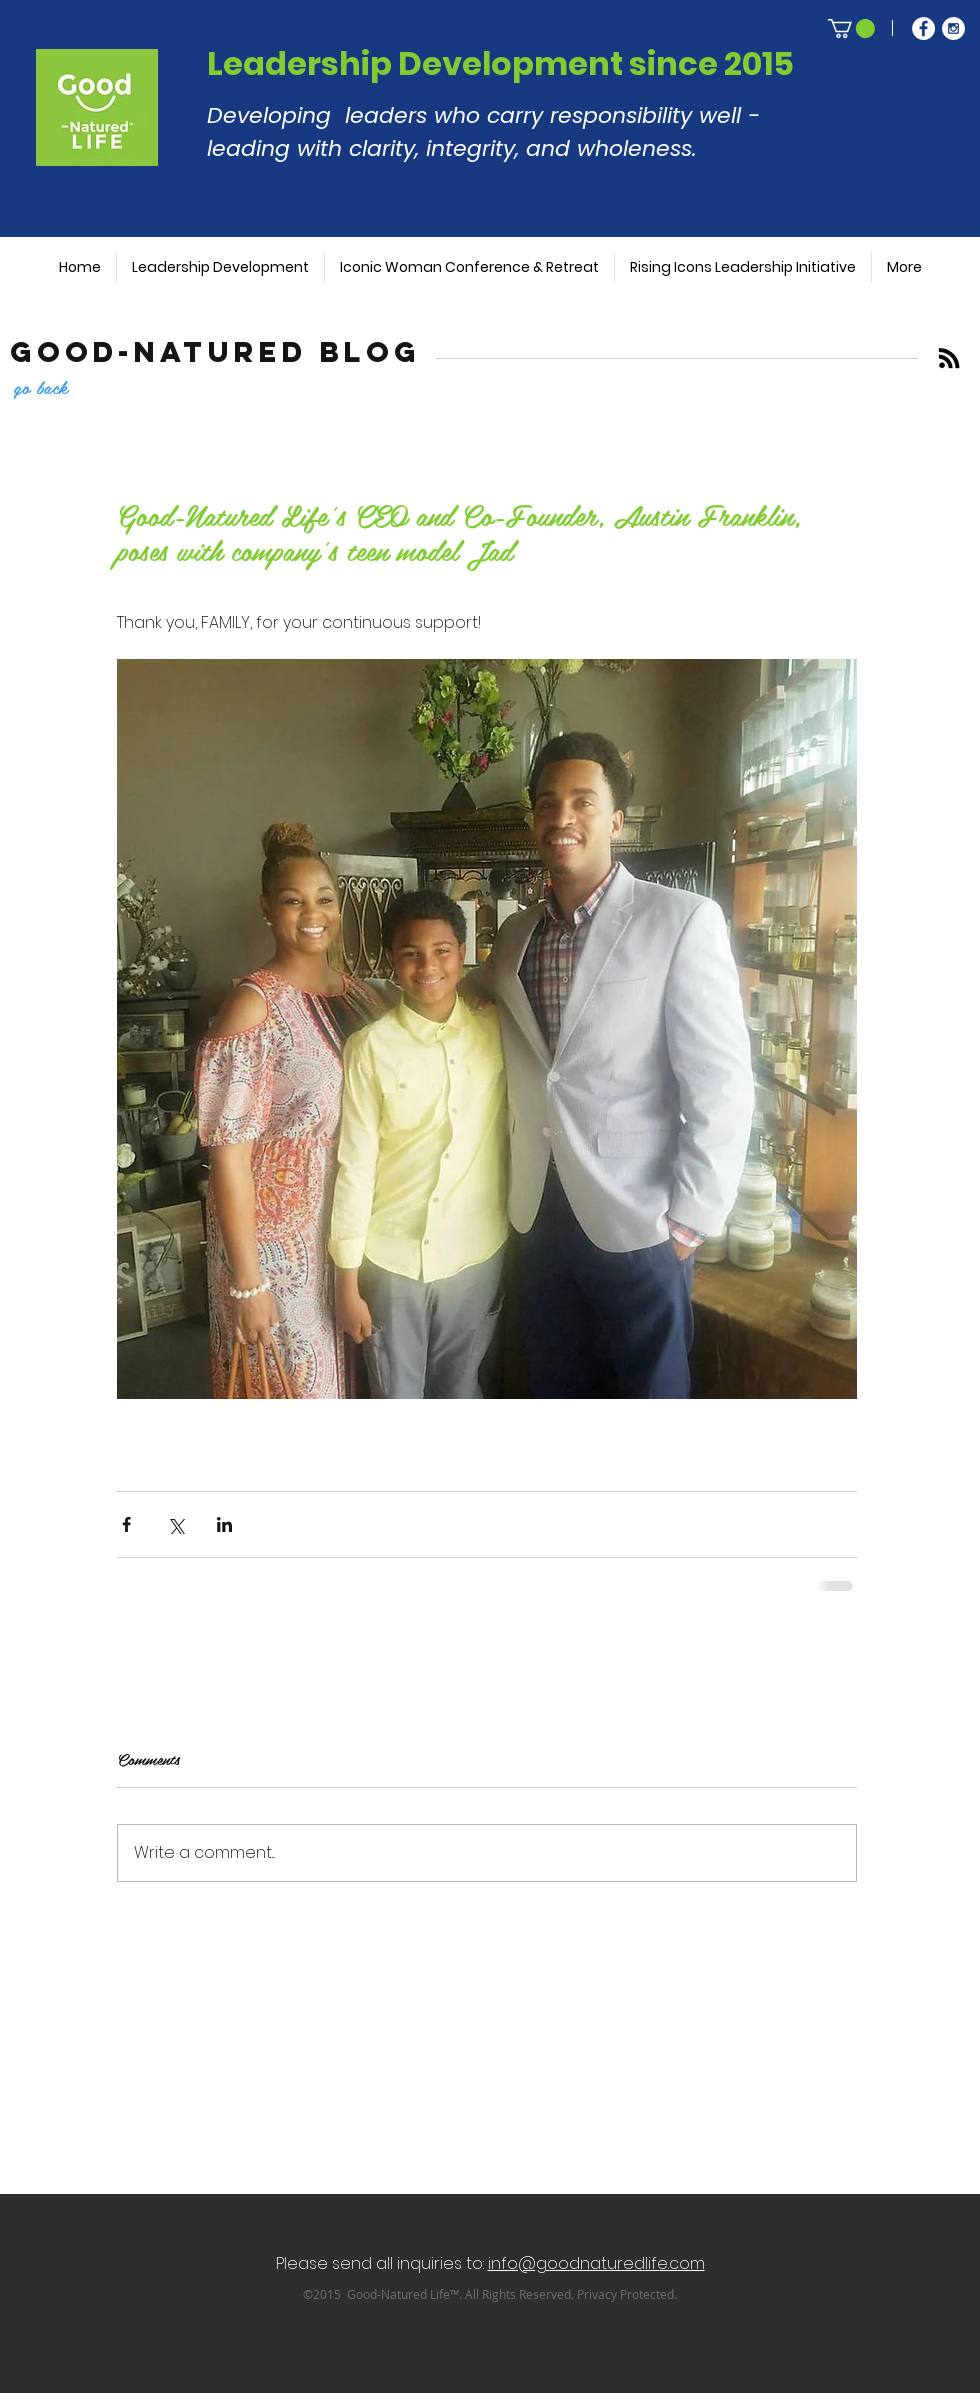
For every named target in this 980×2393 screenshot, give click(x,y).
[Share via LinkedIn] (224, 1524)
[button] (851, 28)
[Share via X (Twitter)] (175, 1524)
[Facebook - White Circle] (923, 28)
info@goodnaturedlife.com (596, 2263)
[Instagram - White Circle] (953, 28)
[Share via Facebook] (126, 1524)
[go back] (76, 386)
